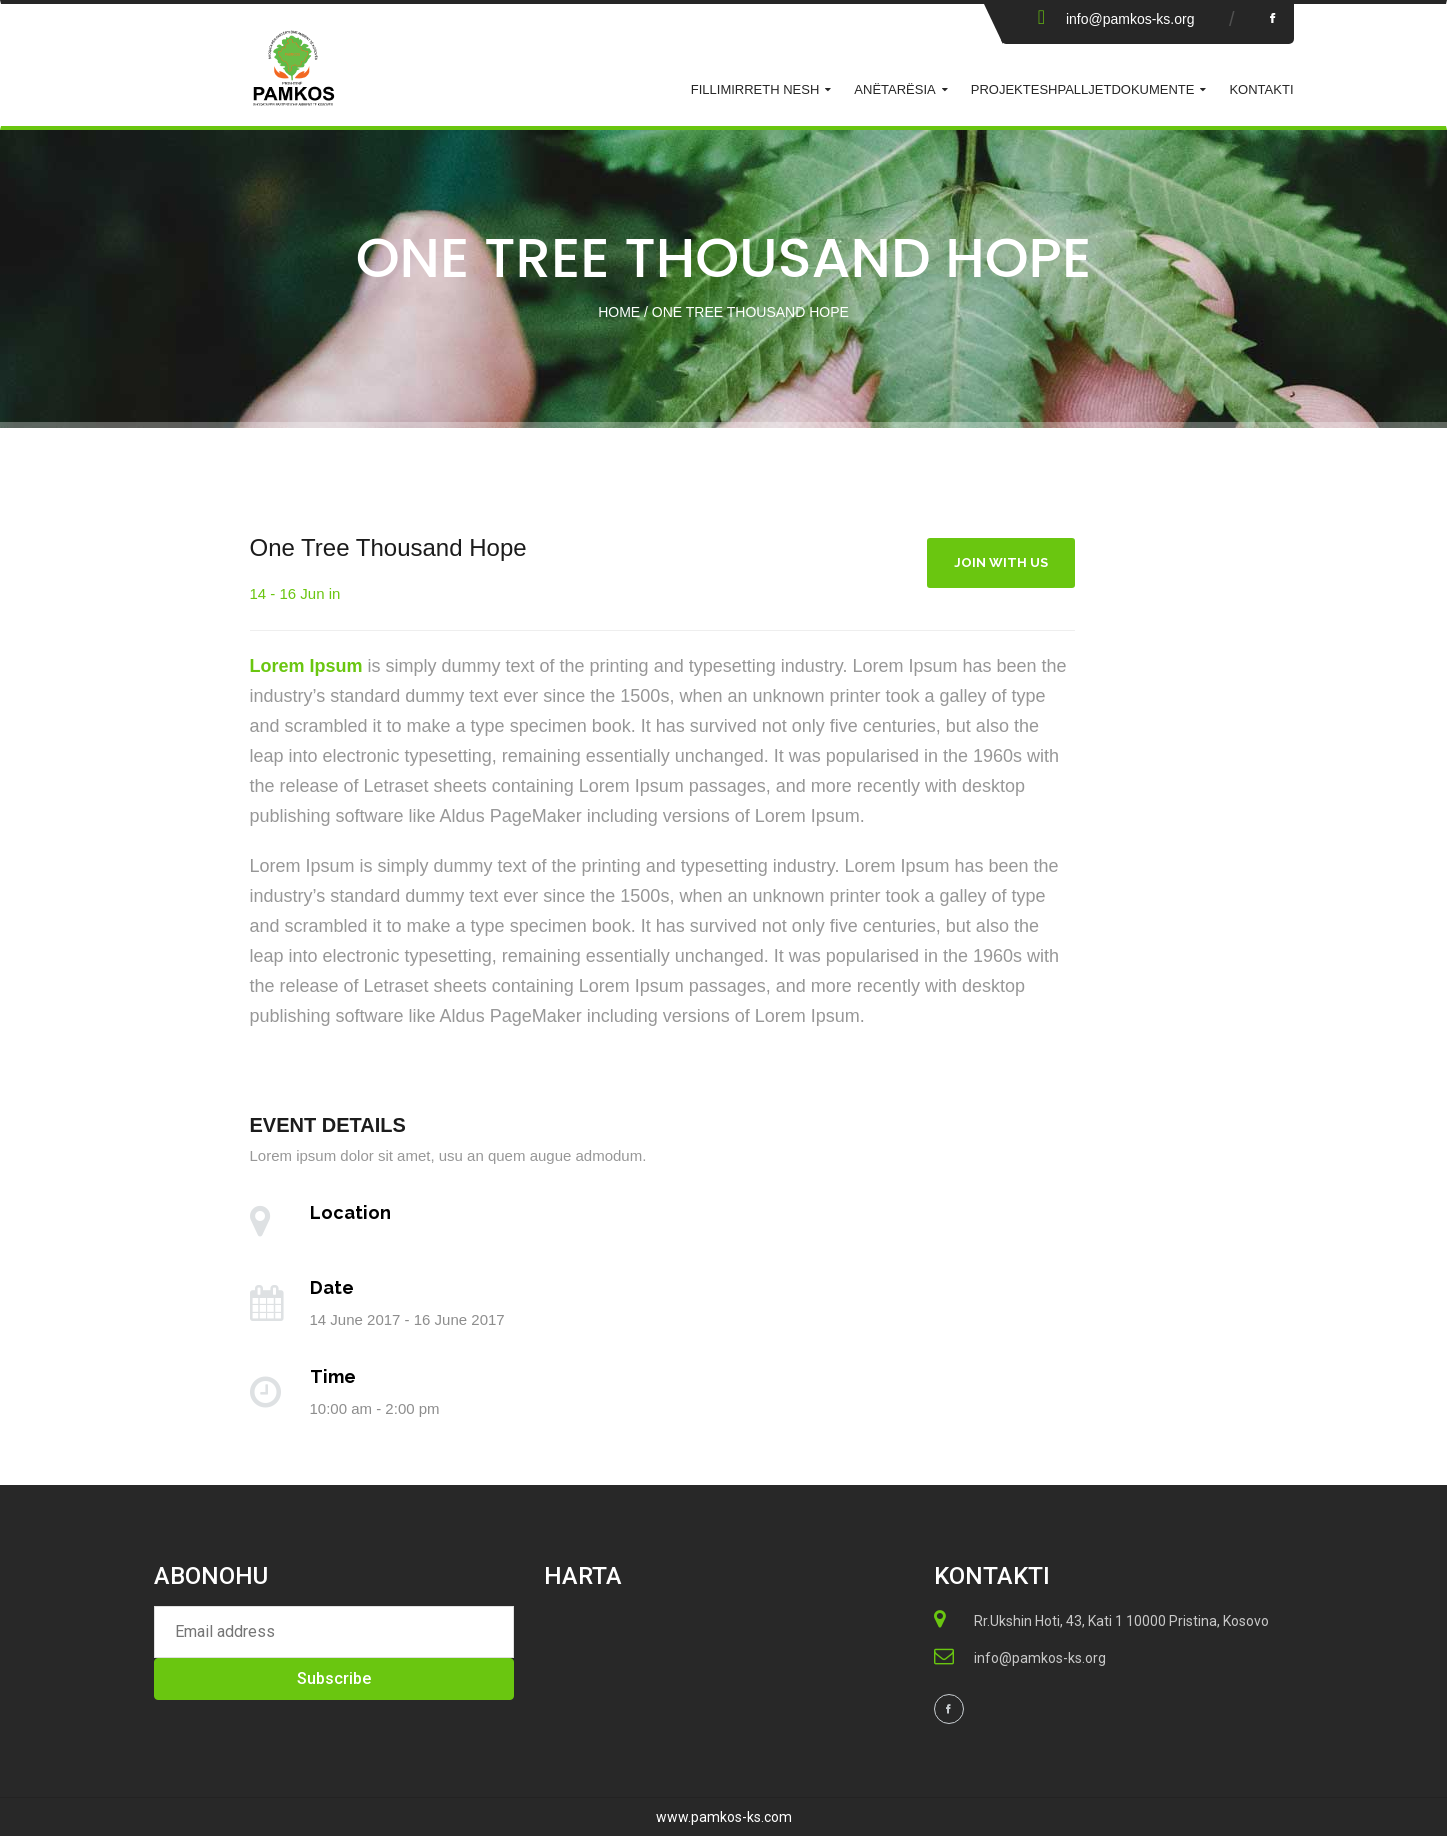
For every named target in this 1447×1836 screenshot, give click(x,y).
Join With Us (1001, 562)
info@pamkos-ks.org (1130, 19)
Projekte (1005, 89)
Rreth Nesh (777, 89)
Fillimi (713, 89)
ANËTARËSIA (894, 89)
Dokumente (1152, 89)
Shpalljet (1075, 89)
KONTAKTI (1261, 89)
